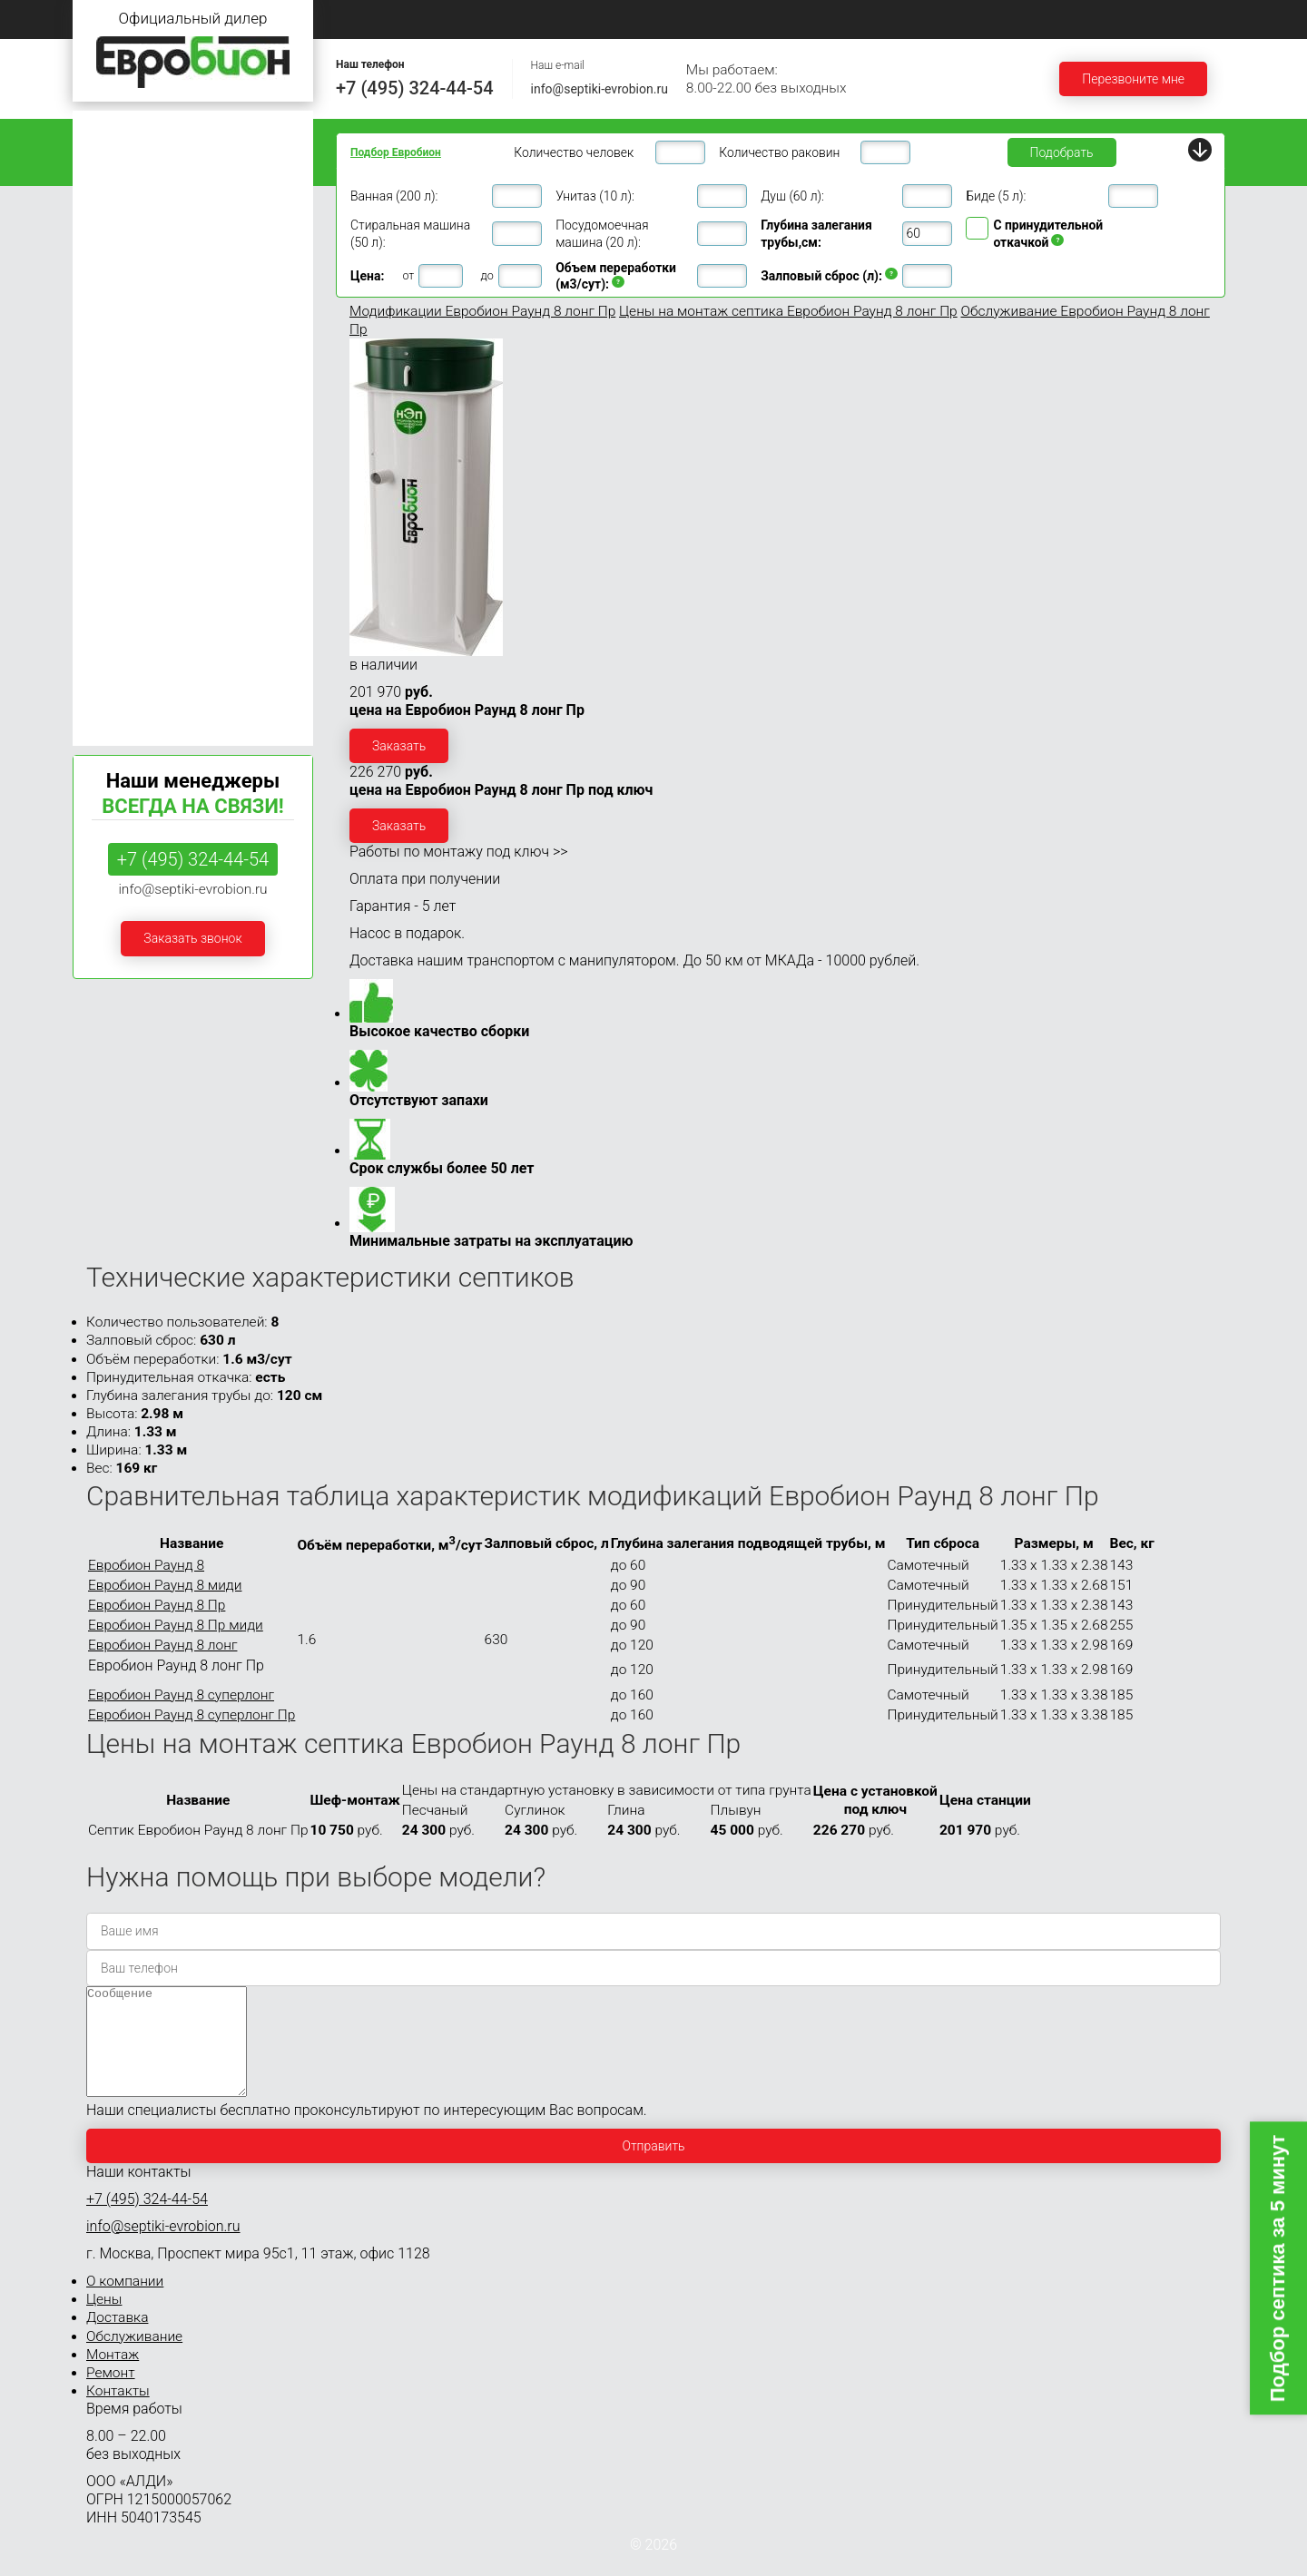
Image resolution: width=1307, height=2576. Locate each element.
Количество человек (574, 152)
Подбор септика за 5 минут (1277, 2269)
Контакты (1186, 18)
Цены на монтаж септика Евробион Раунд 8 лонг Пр (788, 311)
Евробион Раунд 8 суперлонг (181, 1695)
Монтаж (965, 18)
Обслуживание (837, 18)
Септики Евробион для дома (166, 162)
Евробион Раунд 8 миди (164, 1585)
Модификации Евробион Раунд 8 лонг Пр (482, 311)
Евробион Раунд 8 (146, 1565)
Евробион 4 (115, 231)
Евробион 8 (115, 334)
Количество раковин (779, 152)
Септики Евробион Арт (148, 711)
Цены (598, 18)
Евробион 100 (122, 642)
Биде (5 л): (996, 196)
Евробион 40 (119, 540)
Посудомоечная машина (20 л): (601, 233)
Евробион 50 (119, 574)
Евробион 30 (119, 505)
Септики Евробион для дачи (164, 128)
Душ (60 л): (792, 196)
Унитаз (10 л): (594, 196)
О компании (486, 18)
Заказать (399, 746)
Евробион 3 (115, 197)
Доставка (705, 18)
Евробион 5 (115, 265)
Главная (367, 18)
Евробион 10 (119, 368)
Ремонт (1073, 18)
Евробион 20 (119, 471)
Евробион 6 (115, 300)
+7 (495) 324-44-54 (415, 88)
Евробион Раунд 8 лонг (162, 1645)
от (408, 275)
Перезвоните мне (1133, 79)
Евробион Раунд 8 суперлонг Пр (191, 1715)
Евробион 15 (119, 437)
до (487, 275)
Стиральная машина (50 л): (410, 233)
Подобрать (1062, 152)
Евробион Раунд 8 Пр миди (175, 1625)
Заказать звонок (192, 938)
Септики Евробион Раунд (156, 677)
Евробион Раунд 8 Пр (156, 1605)
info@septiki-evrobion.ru (599, 89)
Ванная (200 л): (393, 196)
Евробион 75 (119, 608)
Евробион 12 (119, 402)
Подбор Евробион (395, 152)
